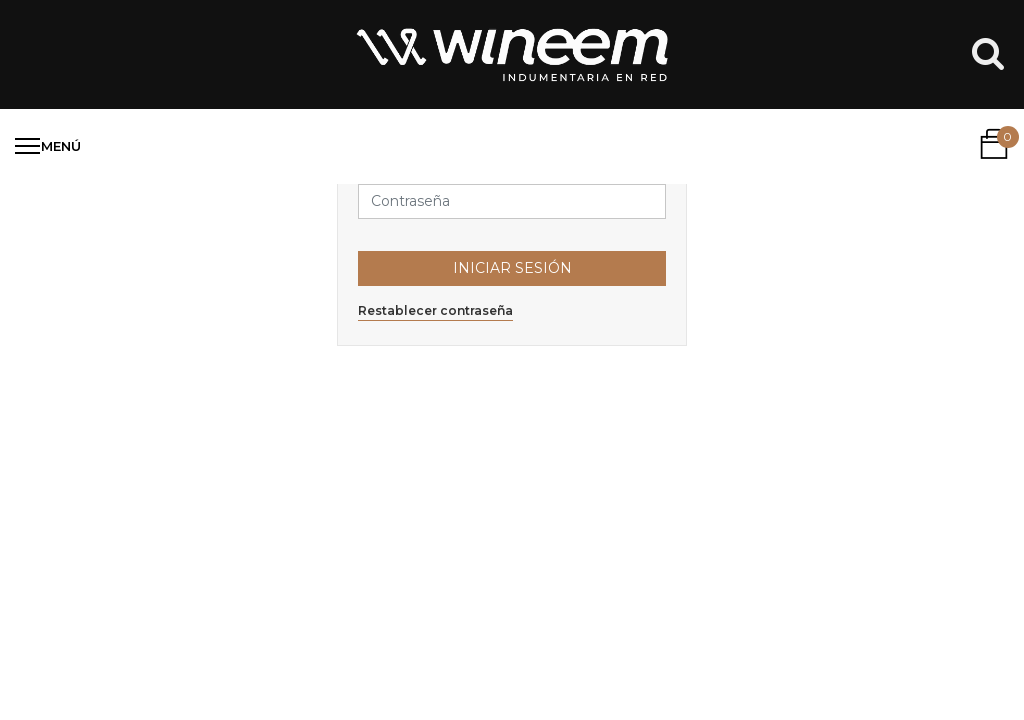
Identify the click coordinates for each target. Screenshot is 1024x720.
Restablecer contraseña (435, 310)
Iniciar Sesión (512, 268)
